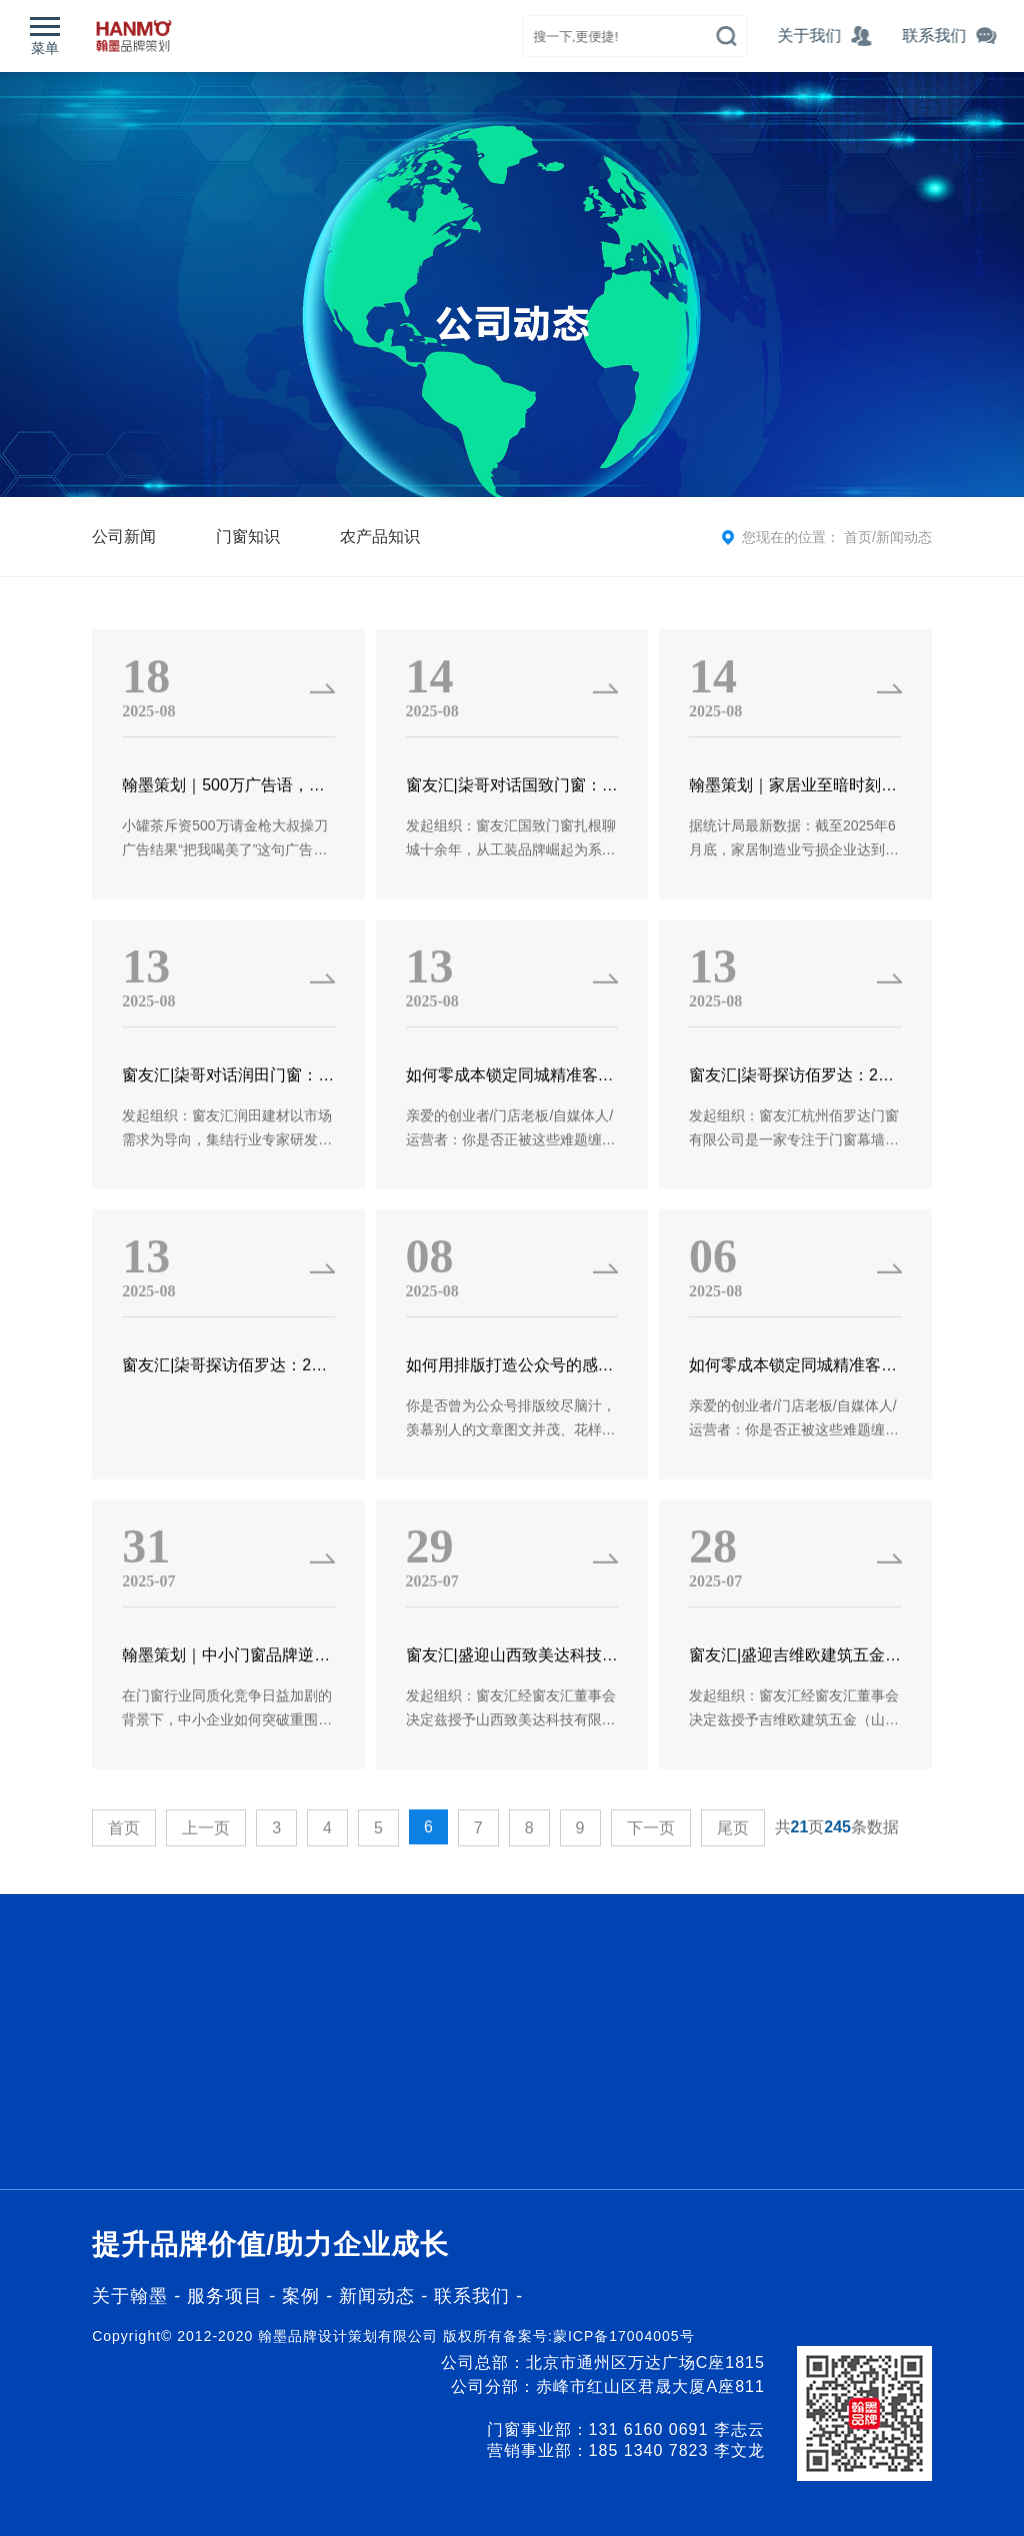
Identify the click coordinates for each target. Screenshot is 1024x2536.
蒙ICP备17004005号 (624, 2336)
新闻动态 (904, 537)
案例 (304, 2296)
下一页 (651, 1870)
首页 (858, 537)
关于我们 (853, 35)
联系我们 (472, 2296)
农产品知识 (380, 536)
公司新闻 (124, 536)
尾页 (733, 1870)
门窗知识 (248, 536)
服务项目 (225, 2296)
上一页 (206, 1870)
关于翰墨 (130, 2296)
